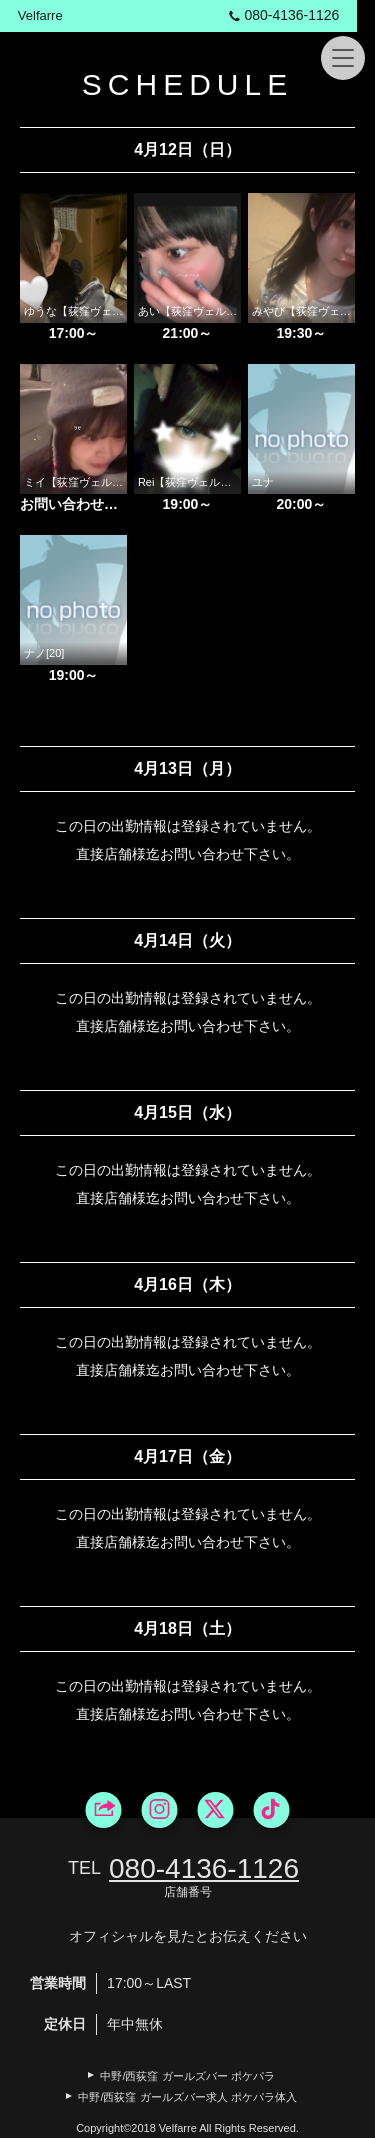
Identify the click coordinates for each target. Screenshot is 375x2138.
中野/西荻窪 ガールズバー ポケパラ (187, 2076)
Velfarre (41, 15)
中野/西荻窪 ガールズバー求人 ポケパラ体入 (187, 2097)
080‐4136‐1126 (298, 15)
